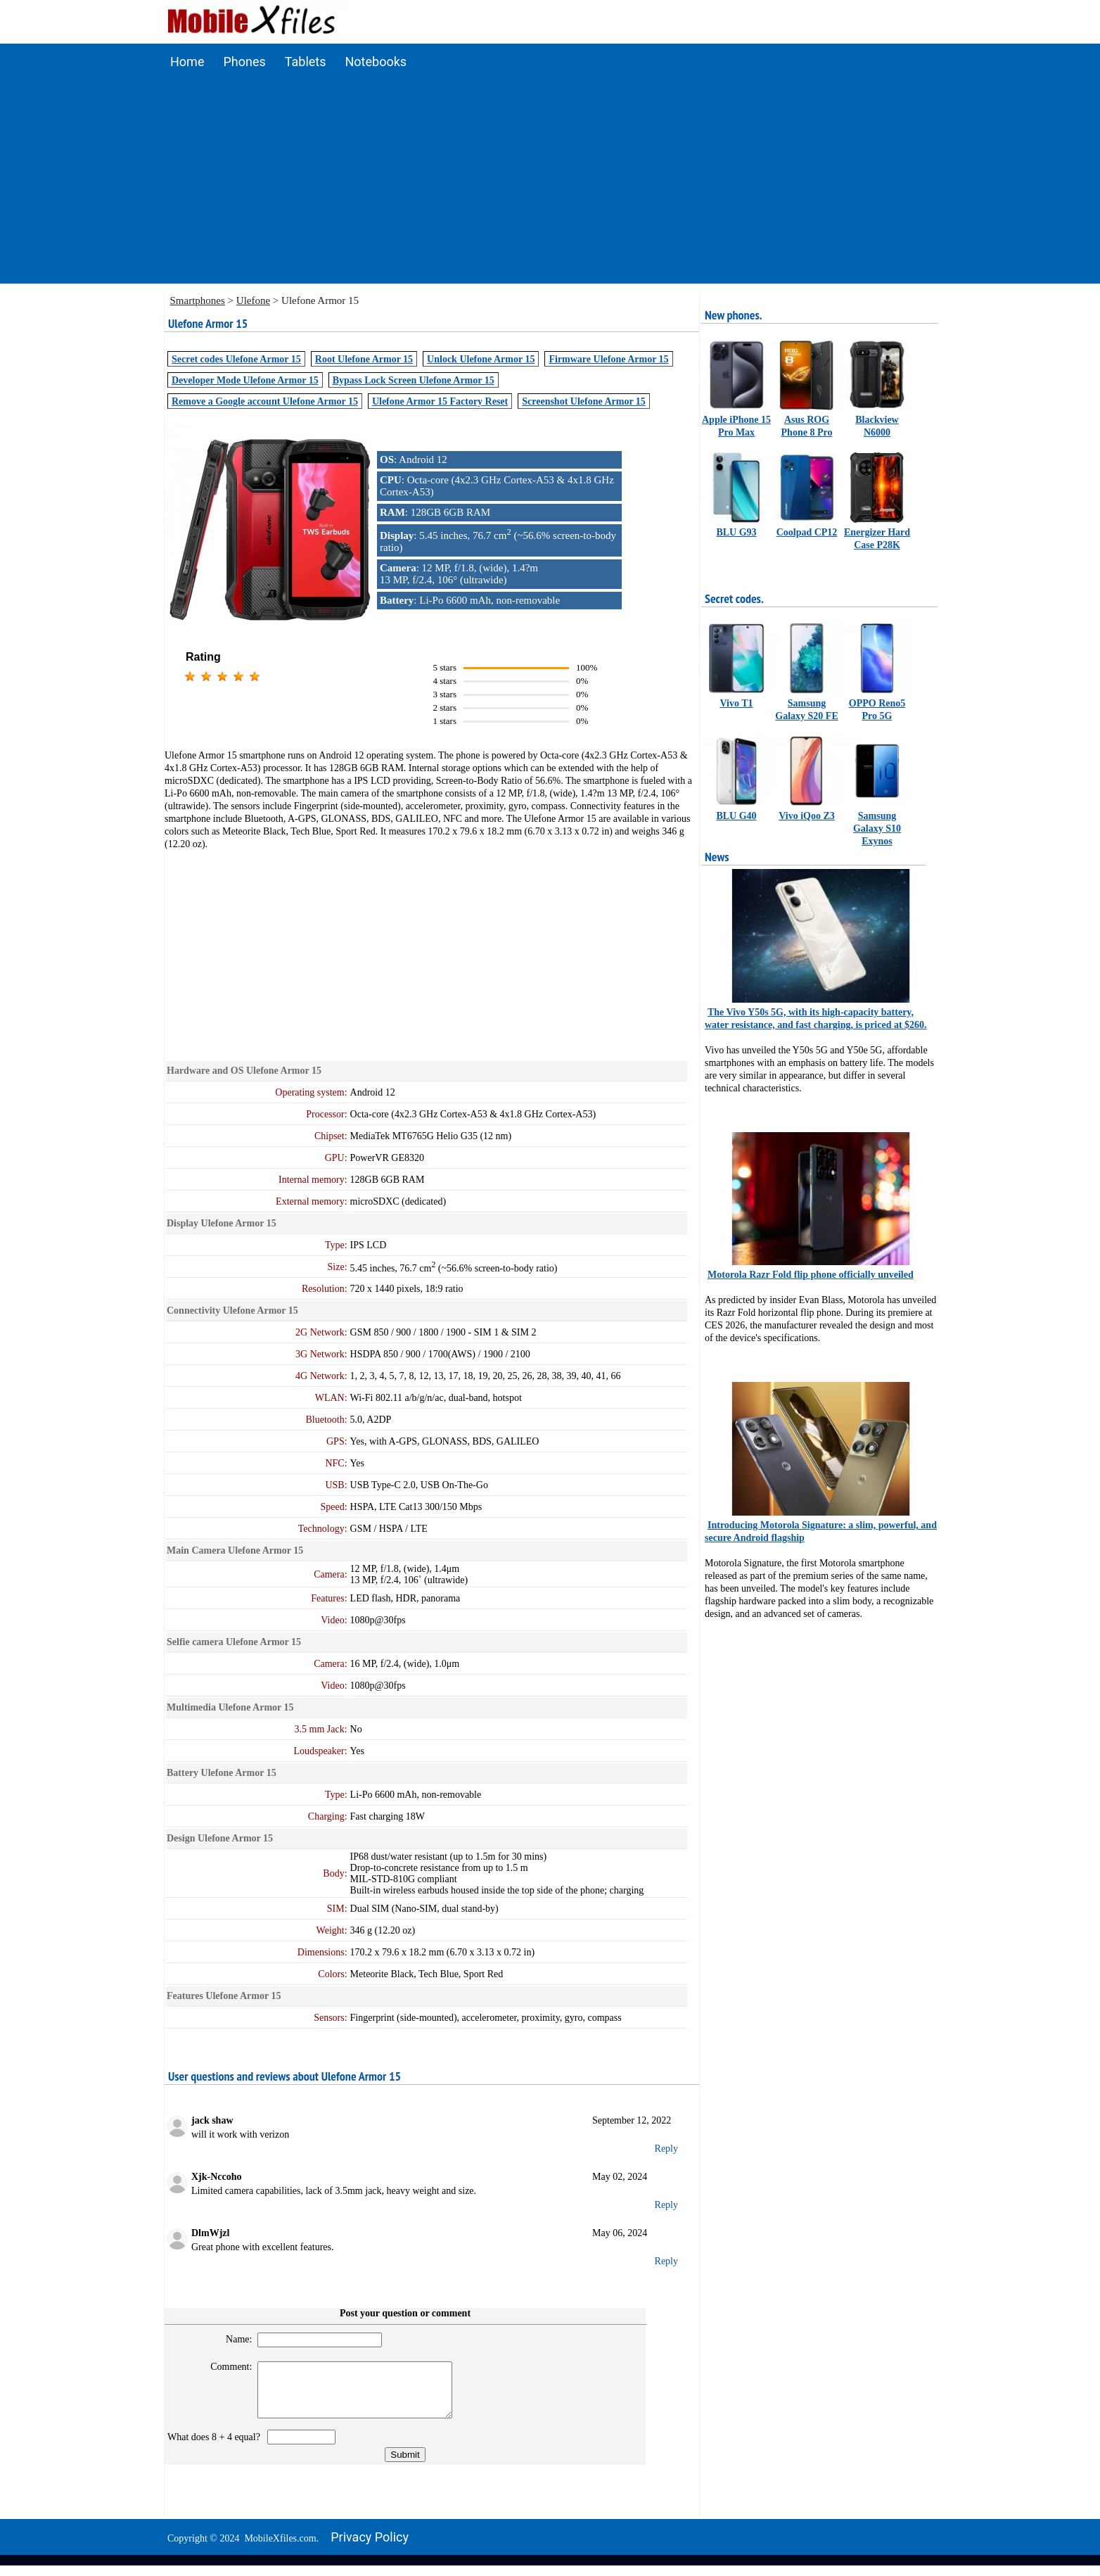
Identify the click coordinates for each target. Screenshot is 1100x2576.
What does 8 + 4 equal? (216, 2447)
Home (187, 61)
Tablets (305, 61)
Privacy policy (370, 2547)
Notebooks (376, 61)
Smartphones (197, 300)
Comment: (225, 2366)
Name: (232, 2339)
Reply (666, 2148)
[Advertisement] (550, 185)
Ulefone (253, 300)
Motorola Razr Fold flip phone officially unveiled (811, 1274)
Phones (244, 61)
